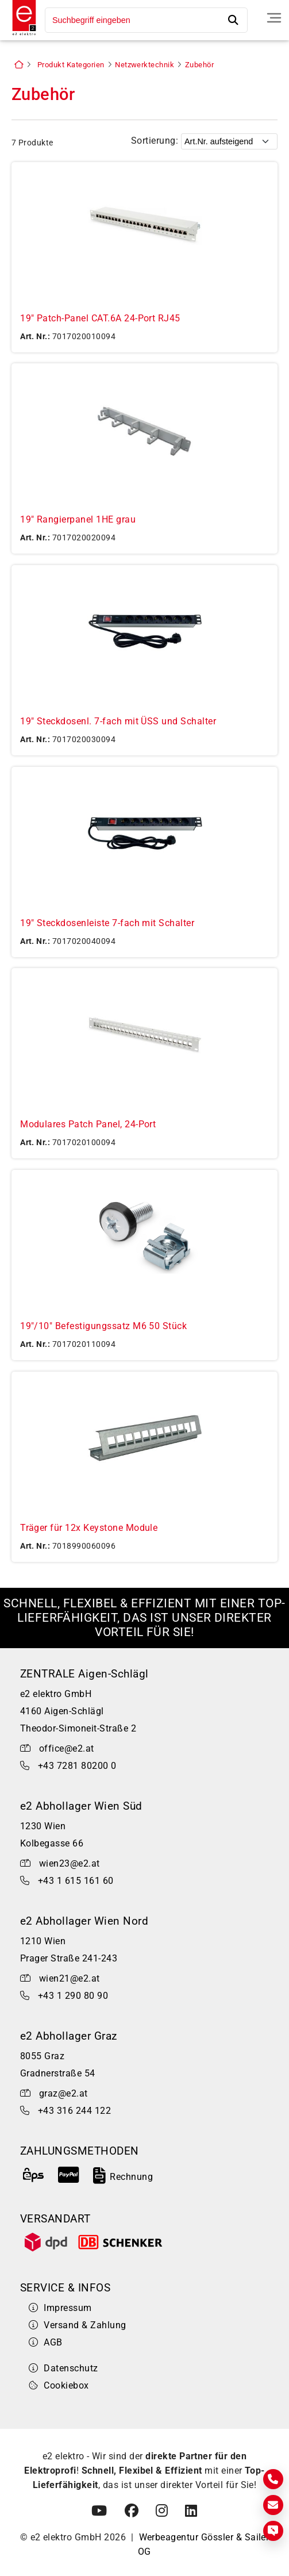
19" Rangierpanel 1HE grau (78, 519)
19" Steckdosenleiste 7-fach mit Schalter (107, 922)
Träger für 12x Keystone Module (88, 1527)
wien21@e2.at (69, 1978)
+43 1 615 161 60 (76, 1880)
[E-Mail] (273, 2505)
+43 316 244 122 (74, 2110)
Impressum (60, 2307)
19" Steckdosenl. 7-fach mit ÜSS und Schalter (118, 721)
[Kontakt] (273, 2479)
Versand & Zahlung (77, 2325)
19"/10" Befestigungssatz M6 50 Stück (103, 1325)
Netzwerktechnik (144, 64)
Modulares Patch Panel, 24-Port (88, 1124)
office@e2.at (66, 1748)
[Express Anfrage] (273, 2531)
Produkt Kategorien (71, 64)
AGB (46, 2342)
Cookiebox (59, 2385)
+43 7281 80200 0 (77, 1765)
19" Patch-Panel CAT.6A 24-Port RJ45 (100, 318)
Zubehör (199, 64)
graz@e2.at (63, 2093)
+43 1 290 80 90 (73, 1995)
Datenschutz (63, 2368)
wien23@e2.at (69, 1863)
